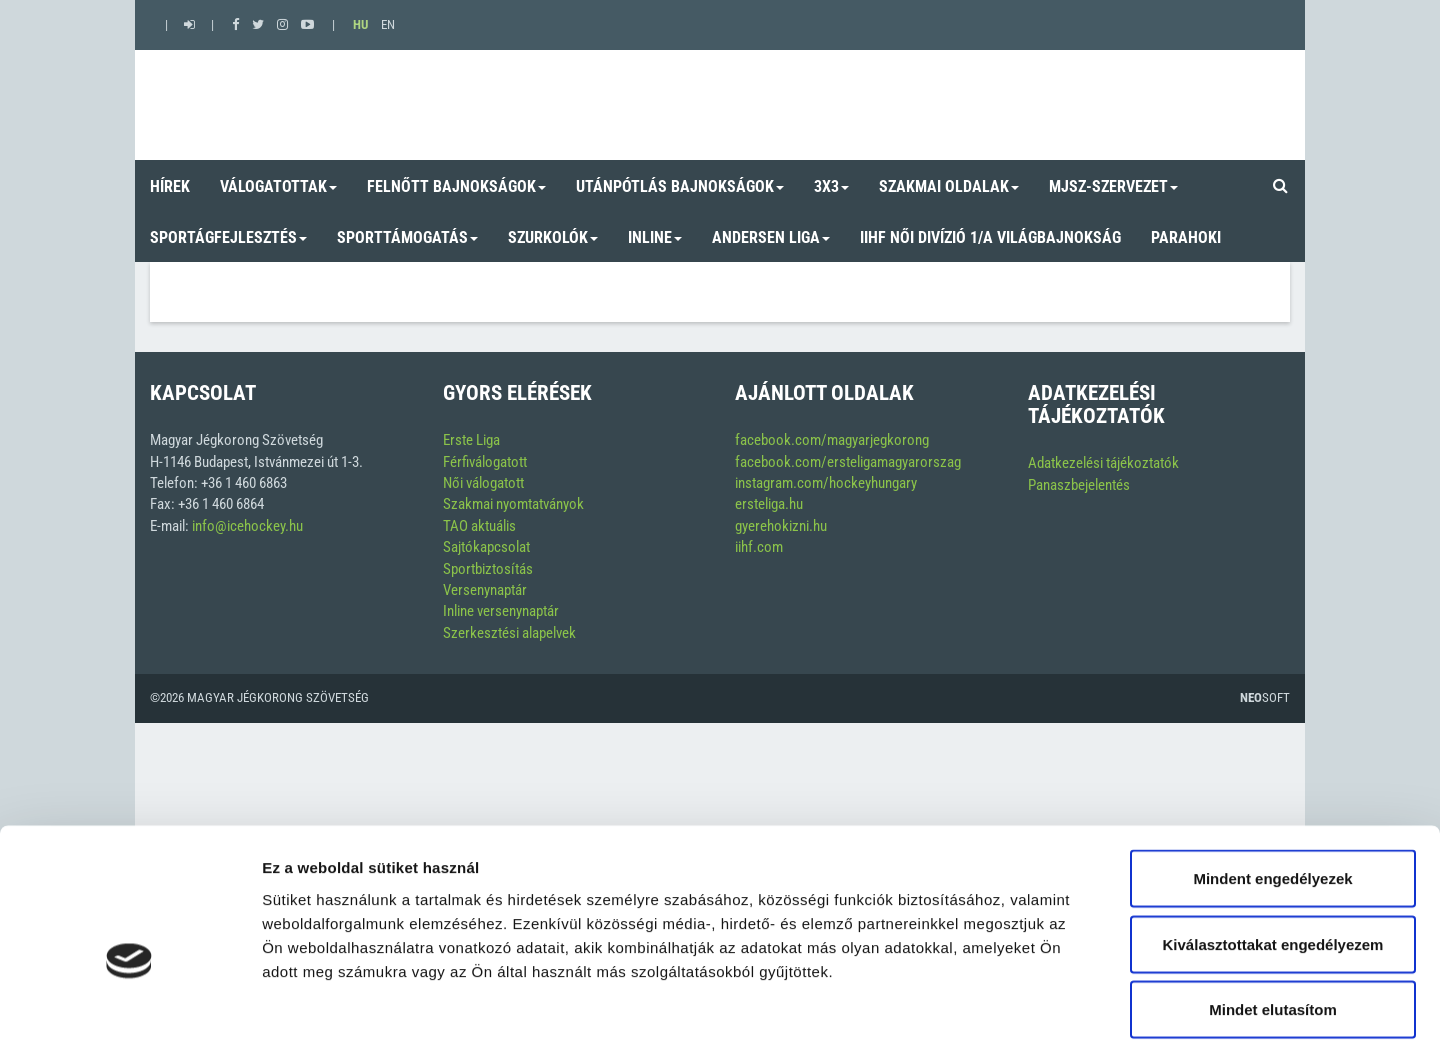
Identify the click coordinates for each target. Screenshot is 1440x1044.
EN (388, 24)
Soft (1265, 697)
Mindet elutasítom (1273, 912)
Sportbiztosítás (488, 569)
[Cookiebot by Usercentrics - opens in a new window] (129, 1005)
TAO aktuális (479, 526)
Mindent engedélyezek (1272, 781)
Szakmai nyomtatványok (513, 504)
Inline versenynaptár (501, 611)
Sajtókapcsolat (486, 547)
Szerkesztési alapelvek (509, 633)
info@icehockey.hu (247, 526)
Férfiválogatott (485, 462)
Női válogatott (483, 483)
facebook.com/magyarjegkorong (832, 440)
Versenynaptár (485, 590)
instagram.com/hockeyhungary (826, 483)
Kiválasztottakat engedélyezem (1273, 847)
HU (360, 24)
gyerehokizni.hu (781, 526)
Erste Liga (471, 440)
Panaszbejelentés (1079, 485)
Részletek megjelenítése (1136, 1004)
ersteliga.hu (769, 504)
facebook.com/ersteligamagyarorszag (848, 462)
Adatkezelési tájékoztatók (1103, 463)
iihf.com (759, 547)
